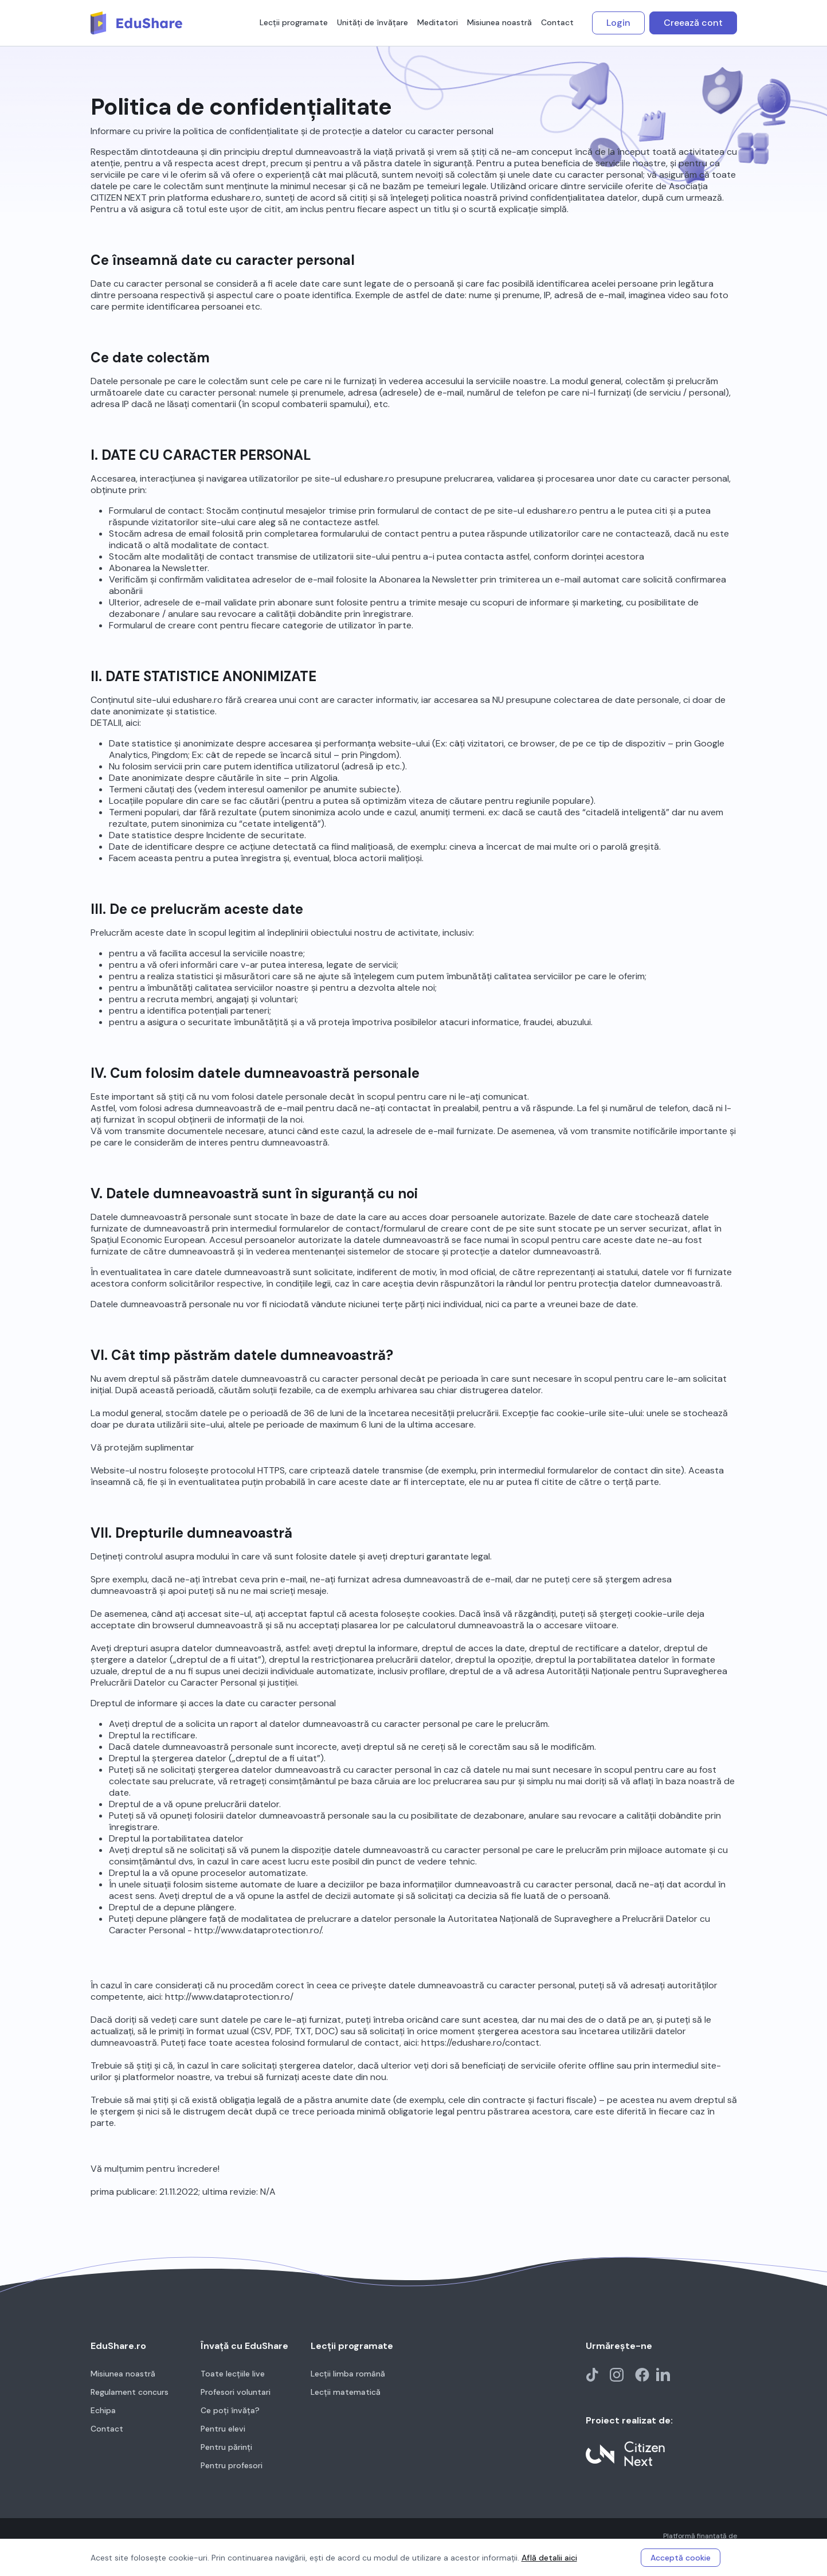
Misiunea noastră (499, 22)
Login (618, 23)
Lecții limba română (348, 2373)
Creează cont (693, 23)
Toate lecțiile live (233, 2373)
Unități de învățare (372, 22)
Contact (557, 22)
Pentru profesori (231, 2465)
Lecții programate (294, 22)
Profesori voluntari (236, 2392)
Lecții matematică (346, 2392)
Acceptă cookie (680, 2557)
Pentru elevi (223, 2428)
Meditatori (437, 22)
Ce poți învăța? (230, 2410)
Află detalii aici (549, 2557)
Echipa (103, 2410)
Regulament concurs (129, 2392)
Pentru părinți (226, 2447)
